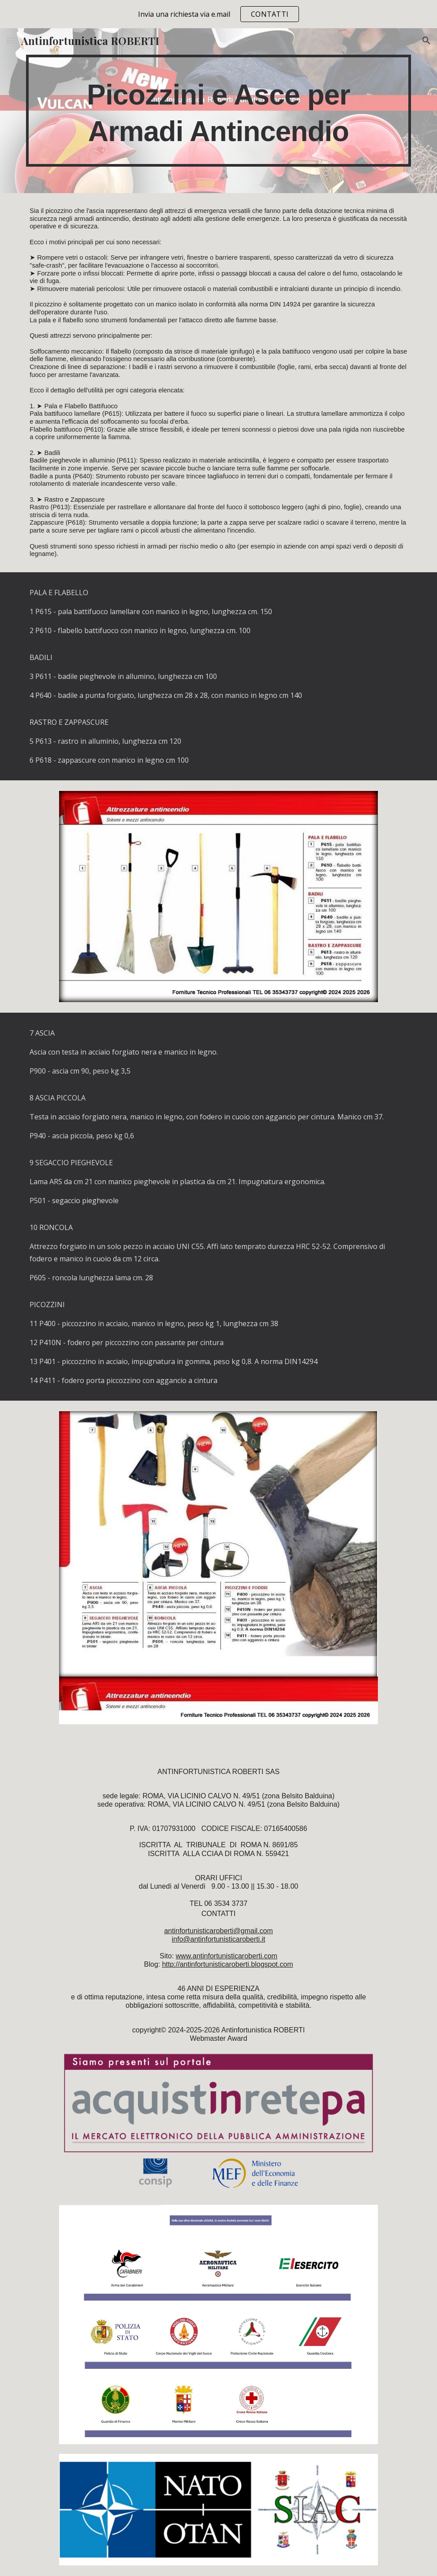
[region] (218, 14)
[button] (10, 40)
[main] (218, 111)
